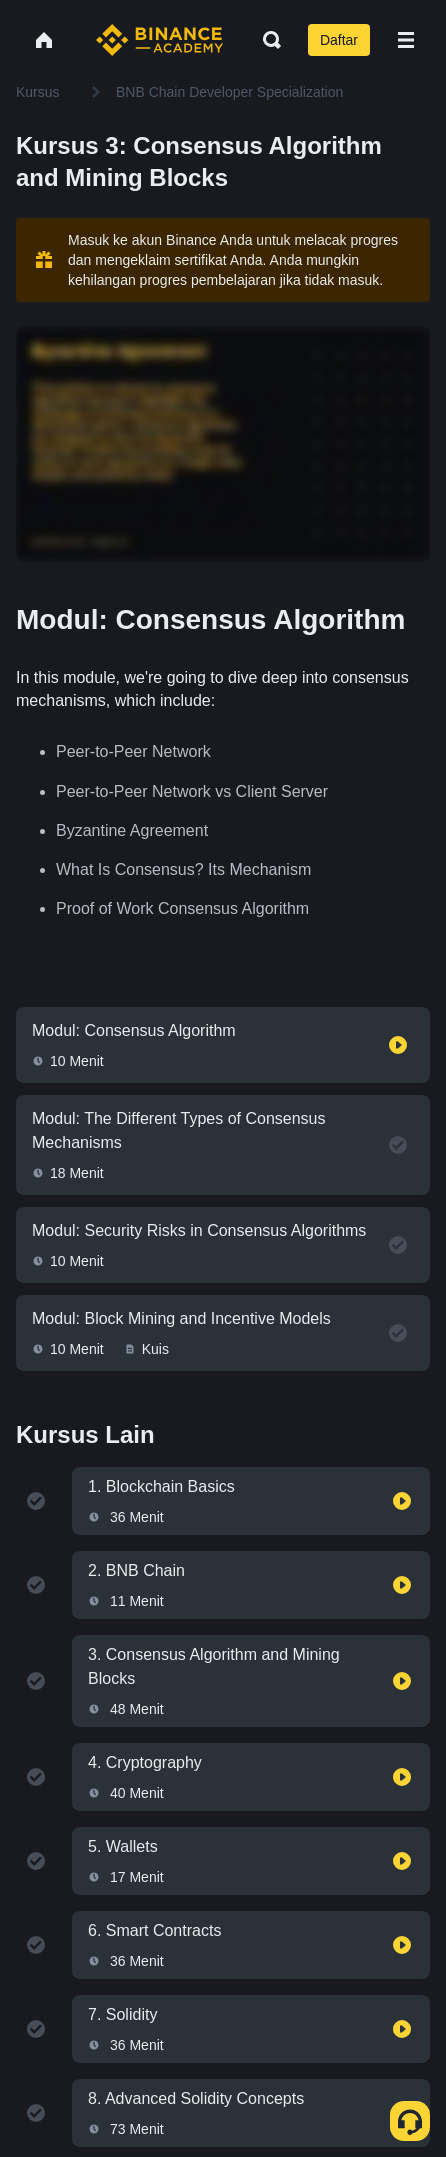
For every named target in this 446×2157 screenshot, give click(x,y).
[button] (406, 40)
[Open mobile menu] (406, 40)
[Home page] (159, 40)
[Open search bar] (266, 40)
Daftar (339, 40)
